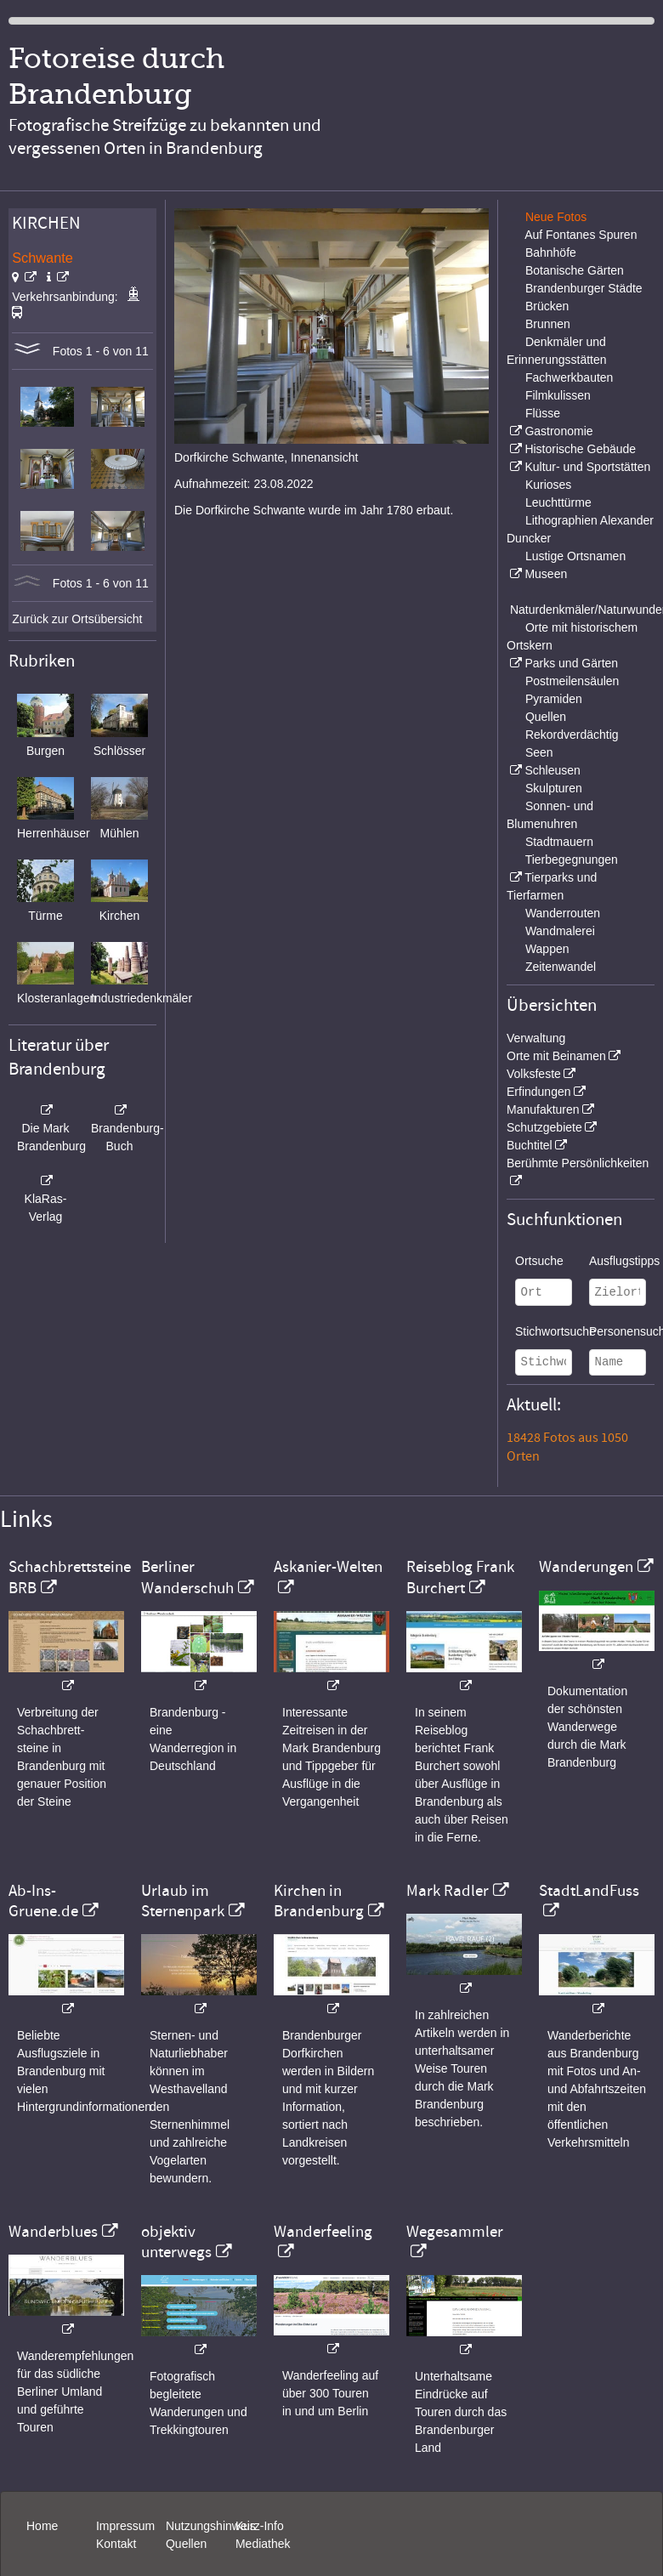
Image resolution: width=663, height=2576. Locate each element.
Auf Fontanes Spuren (580, 234)
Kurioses (548, 484)
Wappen (547, 949)
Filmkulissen (558, 395)
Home (42, 2526)
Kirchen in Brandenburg (319, 1901)
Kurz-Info (259, 2526)
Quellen (545, 716)
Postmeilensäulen (572, 681)
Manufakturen (543, 1109)
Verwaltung (536, 1038)
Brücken (547, 306)
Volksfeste (534, 1074)
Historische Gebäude (580, 449)
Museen (545, 574)
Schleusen (552, 770)
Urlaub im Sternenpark (182, 1901)
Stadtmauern (559, 841)
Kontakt (116, 2543)
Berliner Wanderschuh (187, 1577)
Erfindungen (539, 1091)
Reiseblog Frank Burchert (460, 1577)
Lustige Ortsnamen (575, 556)
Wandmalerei (560, 931)
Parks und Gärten (571, 663)
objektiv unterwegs (176, 2241)
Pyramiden (553, 699)
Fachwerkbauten (569, 377)
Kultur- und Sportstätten (587, 467)
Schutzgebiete (544, 1127)
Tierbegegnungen (571, 859)
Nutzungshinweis (211, 2526)
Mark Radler (447, 1891)
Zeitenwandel (560, 966)
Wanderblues (53, 2231)
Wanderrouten (562, 913)
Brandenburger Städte (584, 288)
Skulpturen (553, 788)
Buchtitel (529, 1145)
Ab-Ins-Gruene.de (43, 1901)
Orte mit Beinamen (556, 1056)
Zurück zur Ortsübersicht (77, 619)
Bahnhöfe (550, 252)
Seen (539, 752)
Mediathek (263, 2543)
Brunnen (547, 324)
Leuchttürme (558, 502)
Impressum (125, 2526)
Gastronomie (558, 431)
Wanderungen (586, 1567)
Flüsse (542, 413)
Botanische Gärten (574, 270)
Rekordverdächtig (572, 734)
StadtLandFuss (589, 1891)
